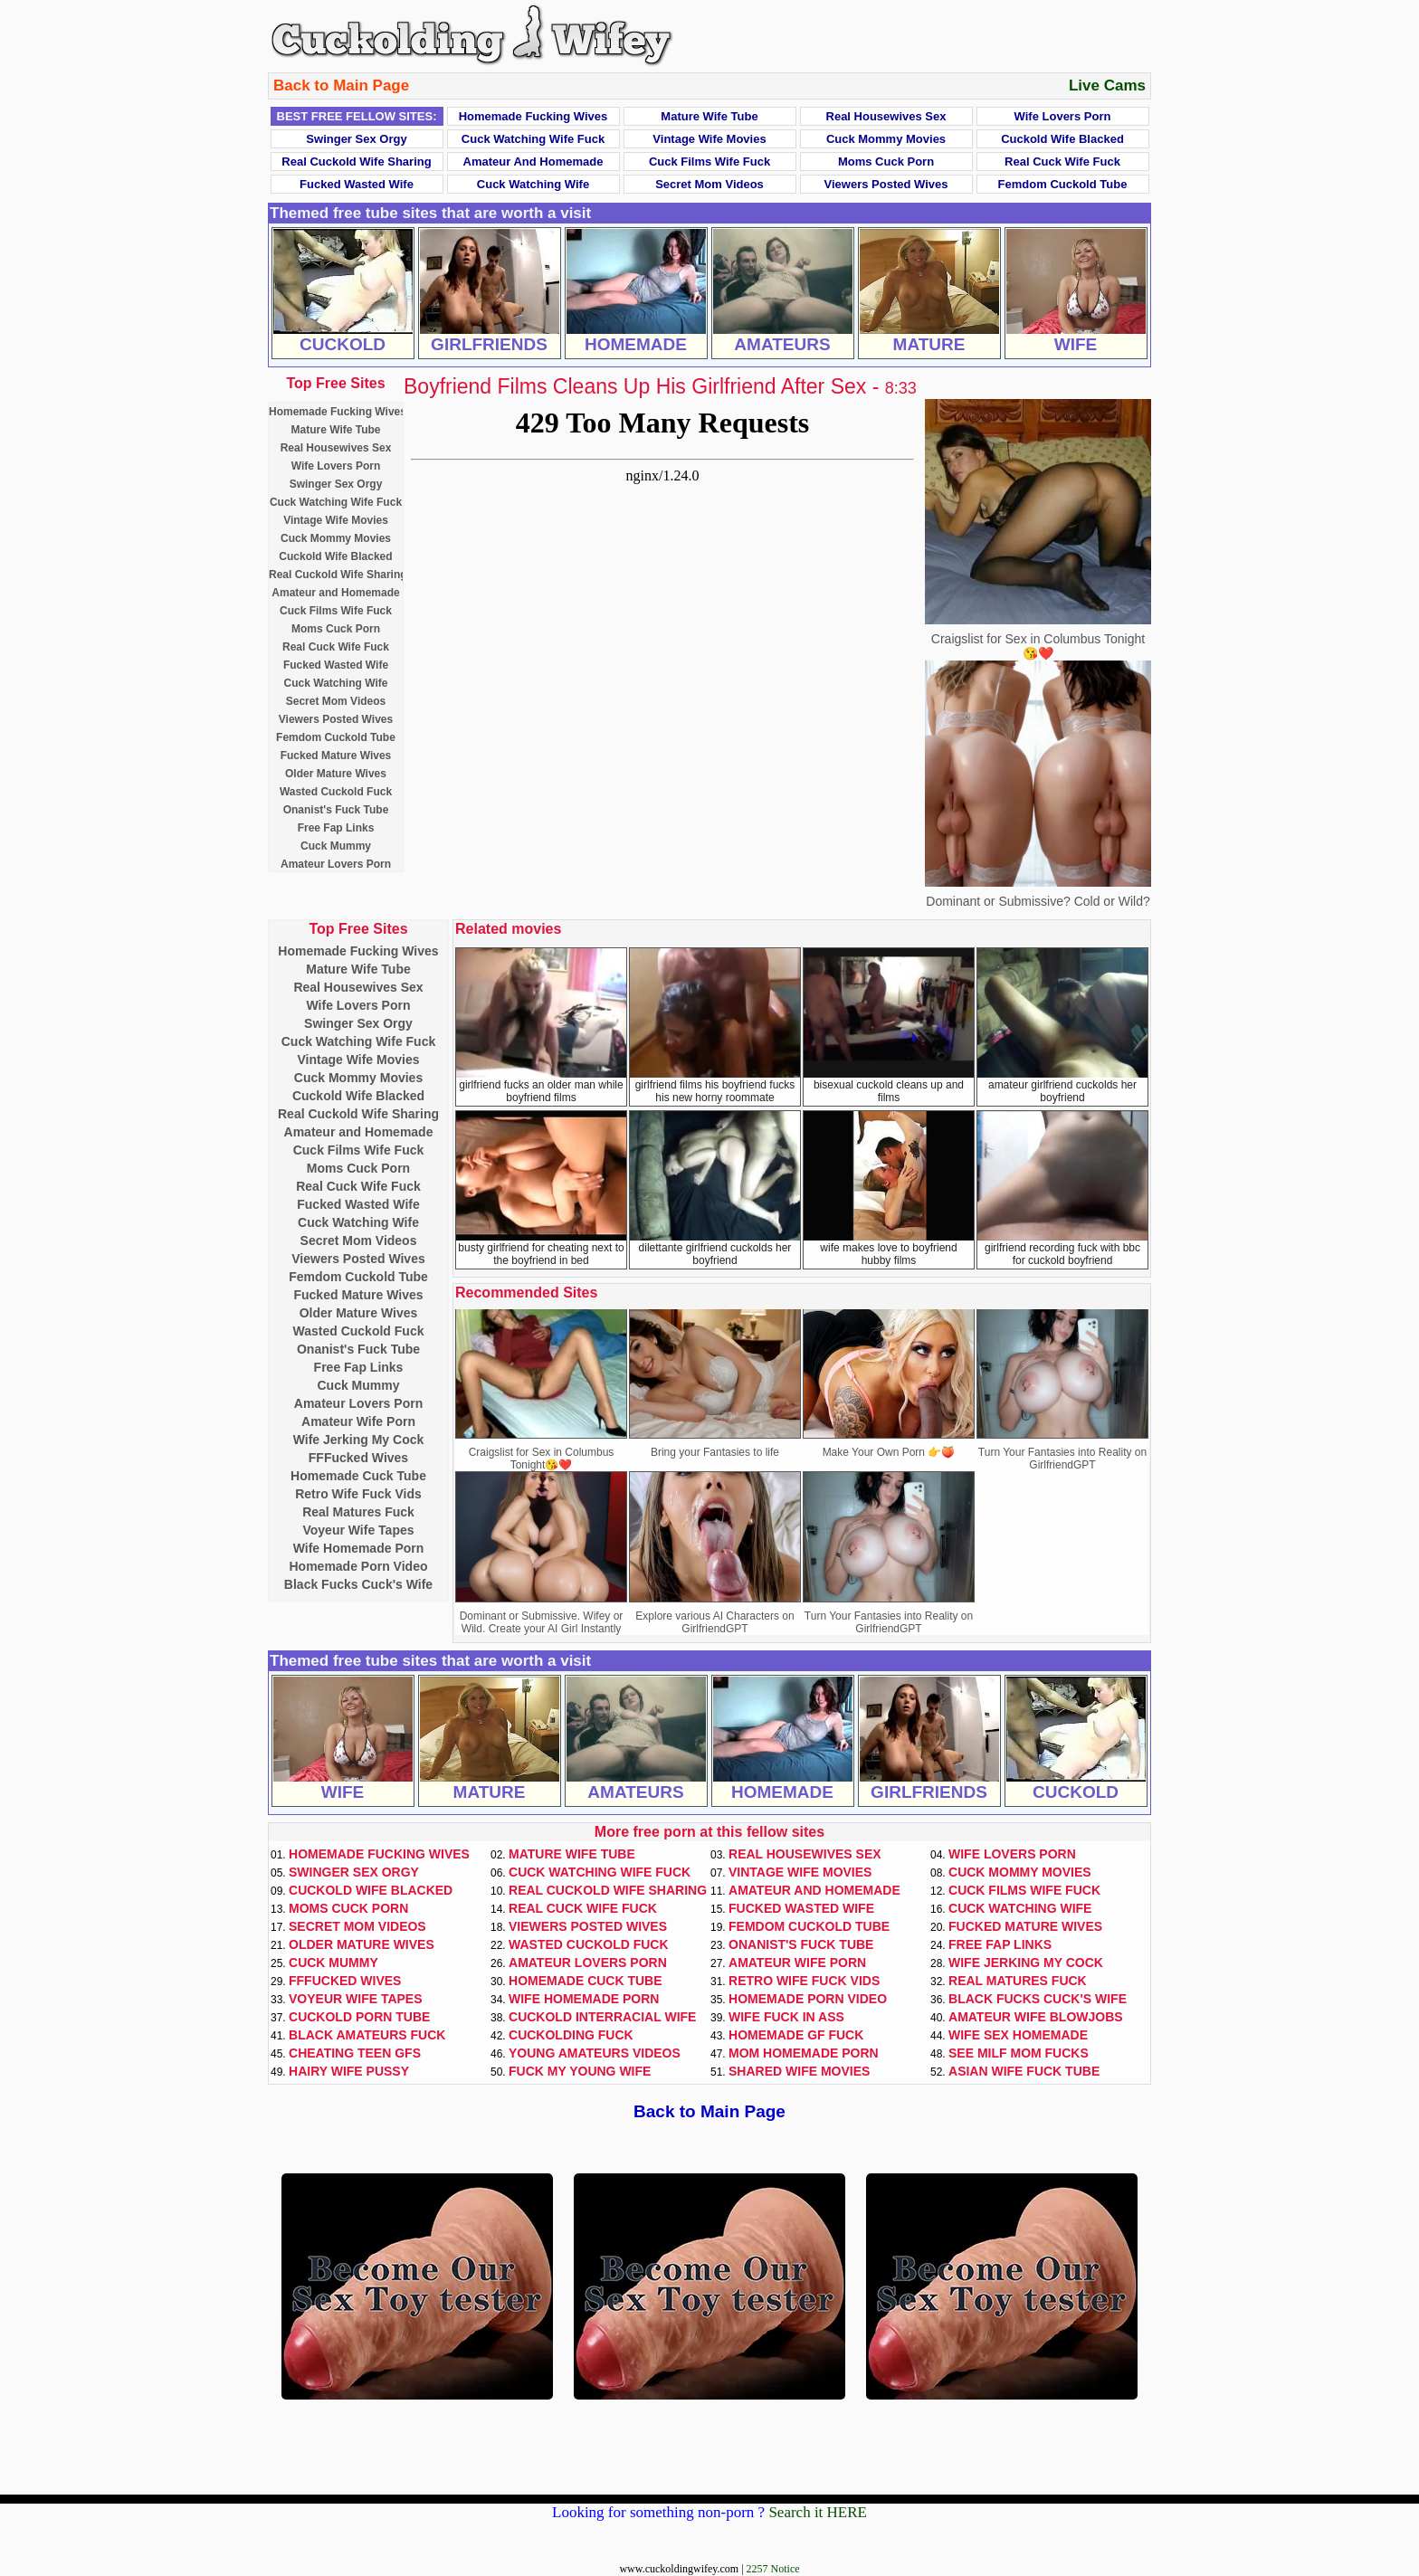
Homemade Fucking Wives (533, 116)
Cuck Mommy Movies (886, 139)
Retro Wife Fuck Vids (358, 1494)
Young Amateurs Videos (595, 2053)
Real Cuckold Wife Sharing (356, 161)
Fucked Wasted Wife (357, 184)
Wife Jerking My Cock (358, 1439)
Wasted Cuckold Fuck (336, 791)
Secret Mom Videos (709, 184)
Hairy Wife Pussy (349, 2071)
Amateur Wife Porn (358, 1421)
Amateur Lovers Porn (336, 864)
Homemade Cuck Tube (358, 1476)
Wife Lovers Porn (1062, 116)
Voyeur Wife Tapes (358, 1530)
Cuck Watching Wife (533, 184)
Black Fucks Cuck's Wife (358, 1584)
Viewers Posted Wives (886, 184)
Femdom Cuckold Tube (1063, 184)
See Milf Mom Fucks (1018, 2053)
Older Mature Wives (335, 773)
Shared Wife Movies (799, 2071)
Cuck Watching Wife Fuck (533, 139)
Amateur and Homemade (533, 161)
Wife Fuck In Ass (786, 2017)
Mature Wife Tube (709, 116)
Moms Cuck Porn (886, 161)
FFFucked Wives (358, 1457)
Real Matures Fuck (358, 1512)
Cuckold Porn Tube (359, 2017)
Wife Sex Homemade (1018, 2035)
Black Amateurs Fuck (367, 2035)
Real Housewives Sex (886, 116)
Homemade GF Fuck (796, 2035)
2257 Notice (773, 2568)
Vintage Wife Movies (709, 139)
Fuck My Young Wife (580, 2071)
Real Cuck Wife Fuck (1062, 161)
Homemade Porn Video (358, 1566)
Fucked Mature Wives (336, 755)
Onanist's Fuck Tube (336, 809)
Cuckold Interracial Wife (602, 2017)
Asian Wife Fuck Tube (1024, 2071)
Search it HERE (817, 2512)
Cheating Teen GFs (355, 2053)
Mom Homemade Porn (804, 2053)
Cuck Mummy (335, 846)
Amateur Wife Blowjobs (1035, 2017)
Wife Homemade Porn (358, 1548)
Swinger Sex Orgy (356, 139)
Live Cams (1107, 85)
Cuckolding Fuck (571, 2035)
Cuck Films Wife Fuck (709, 161)
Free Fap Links (336, 828)
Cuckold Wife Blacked (1062, 139)
